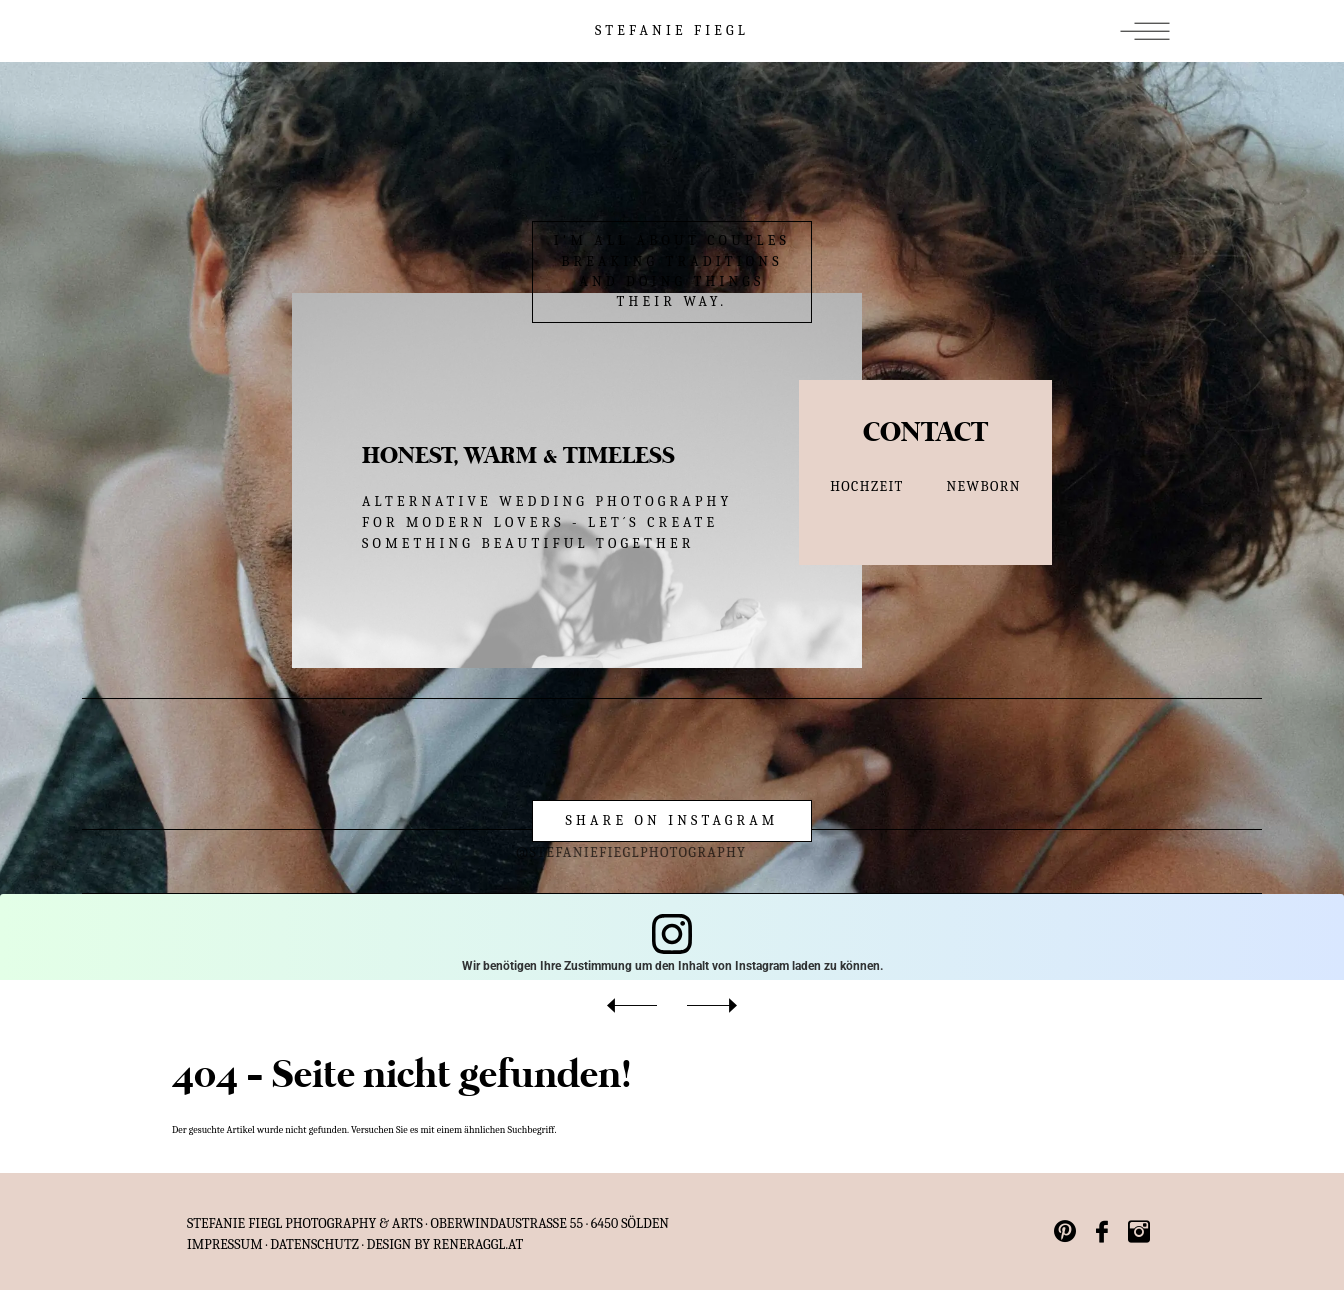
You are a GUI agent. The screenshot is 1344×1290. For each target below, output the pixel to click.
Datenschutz (314, 1244)
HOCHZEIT (867, 486)
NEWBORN (984, 486)
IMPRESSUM (225, 1244)
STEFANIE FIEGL (672, 30)
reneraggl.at (478, 1244)
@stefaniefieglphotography (583, 852)
